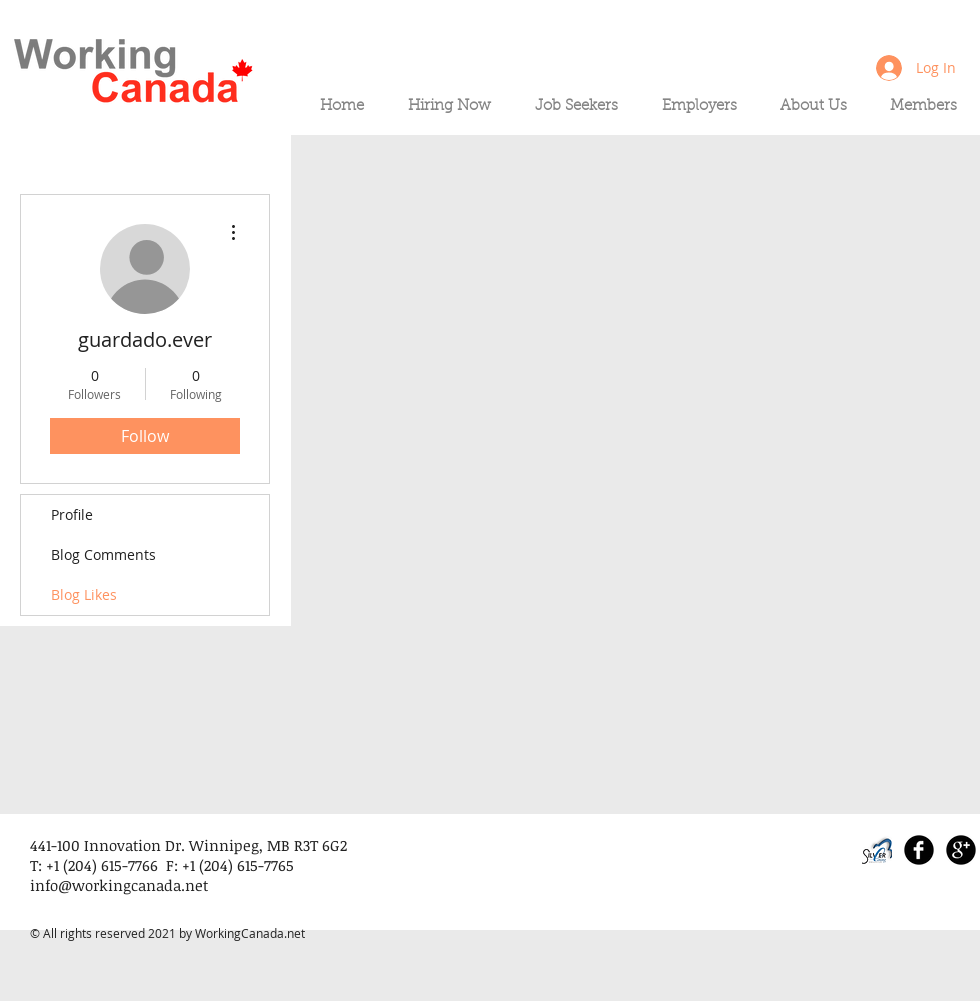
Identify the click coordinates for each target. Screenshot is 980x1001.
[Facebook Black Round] (919, 850)
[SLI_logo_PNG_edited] (877, 850)
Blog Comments (103, 554)
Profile (72, 514)
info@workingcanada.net (119, 885)
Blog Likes (84, 594)
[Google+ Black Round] (961, 850)
